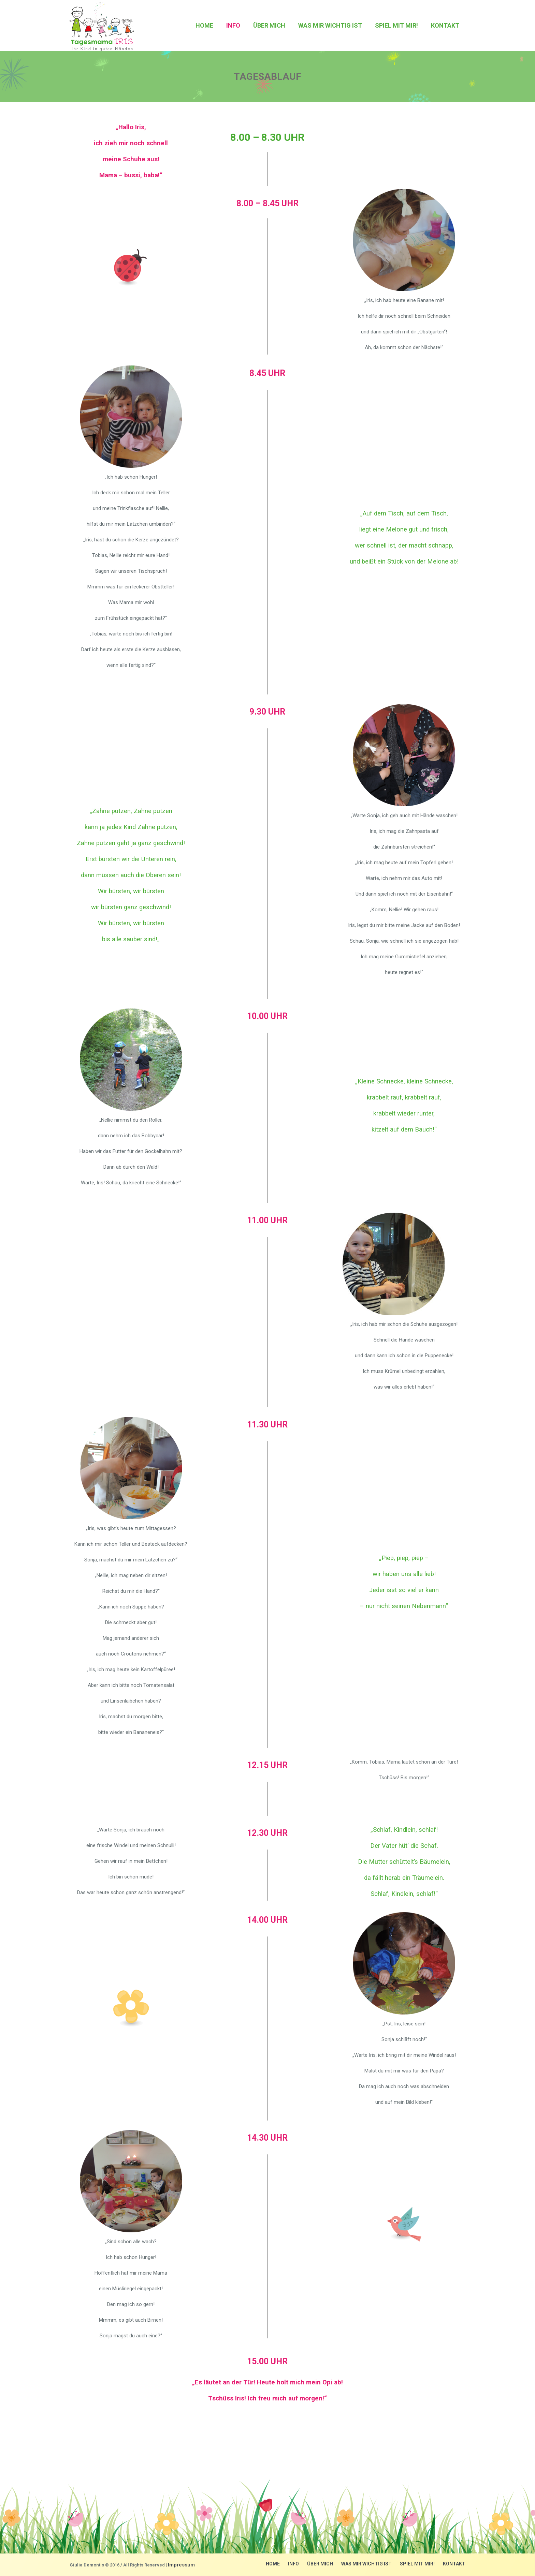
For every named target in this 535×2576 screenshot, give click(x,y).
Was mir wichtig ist (366, 2563)
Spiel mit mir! (417, 2563)
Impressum (181, 2565)
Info (293, 2563)
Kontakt (454, 2563)
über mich (320, 2563)
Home (273, 2563)
